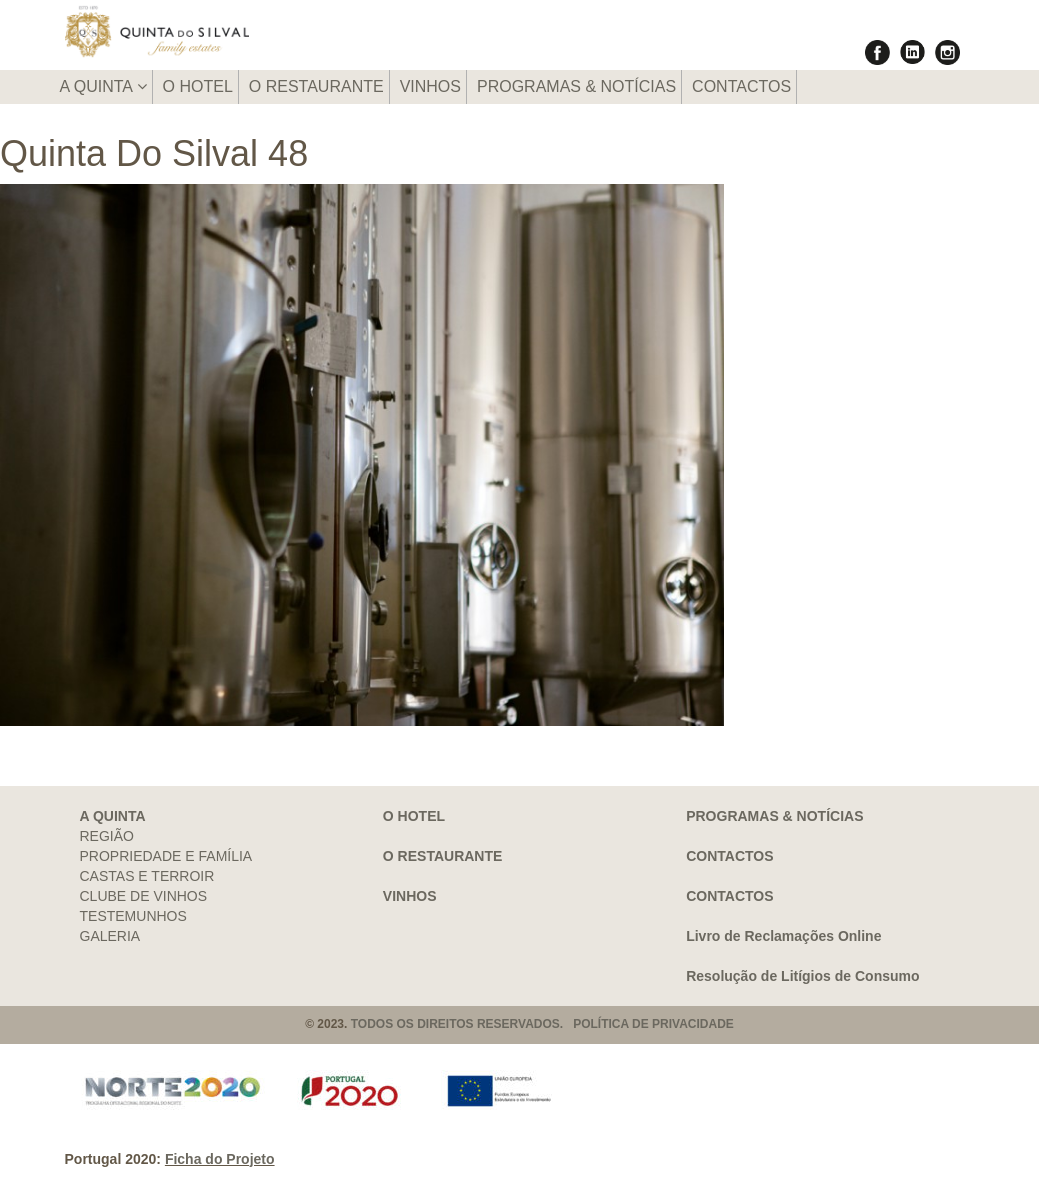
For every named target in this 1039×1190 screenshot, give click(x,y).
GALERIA (110, 936)
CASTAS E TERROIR (147, 876)
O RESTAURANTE (316, 86)
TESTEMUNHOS (133, 916)
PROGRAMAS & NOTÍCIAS (576, 86)
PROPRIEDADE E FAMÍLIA (166, 856)
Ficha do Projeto (220, 1159)
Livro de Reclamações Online (783, 936)
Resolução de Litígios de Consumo (802, 976)
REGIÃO (107, 836)
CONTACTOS (741, 86)
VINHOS (430, 86)
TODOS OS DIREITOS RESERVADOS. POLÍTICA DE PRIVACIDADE (542, 1024)
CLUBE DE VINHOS (144, 896)
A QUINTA (103, 86)
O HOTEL (198, 86)
